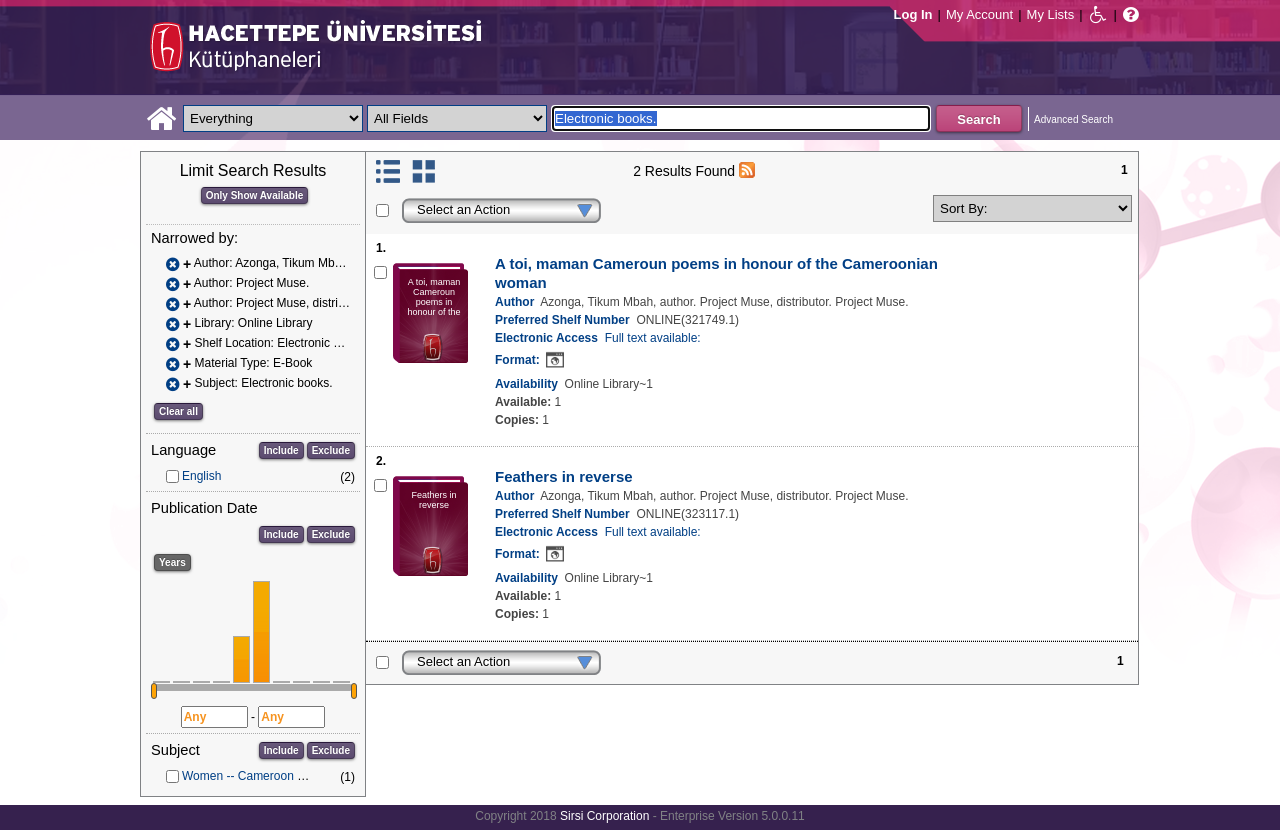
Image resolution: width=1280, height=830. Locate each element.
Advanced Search (1073, 119)
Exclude (331, 450)
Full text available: (653, 338)
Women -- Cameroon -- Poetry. (264, 776)
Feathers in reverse (564, 476)
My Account (979, 14)
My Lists (1051, 14)
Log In (913, 14)
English (201, 476)
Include (281, 450)
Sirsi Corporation (604, 816)
